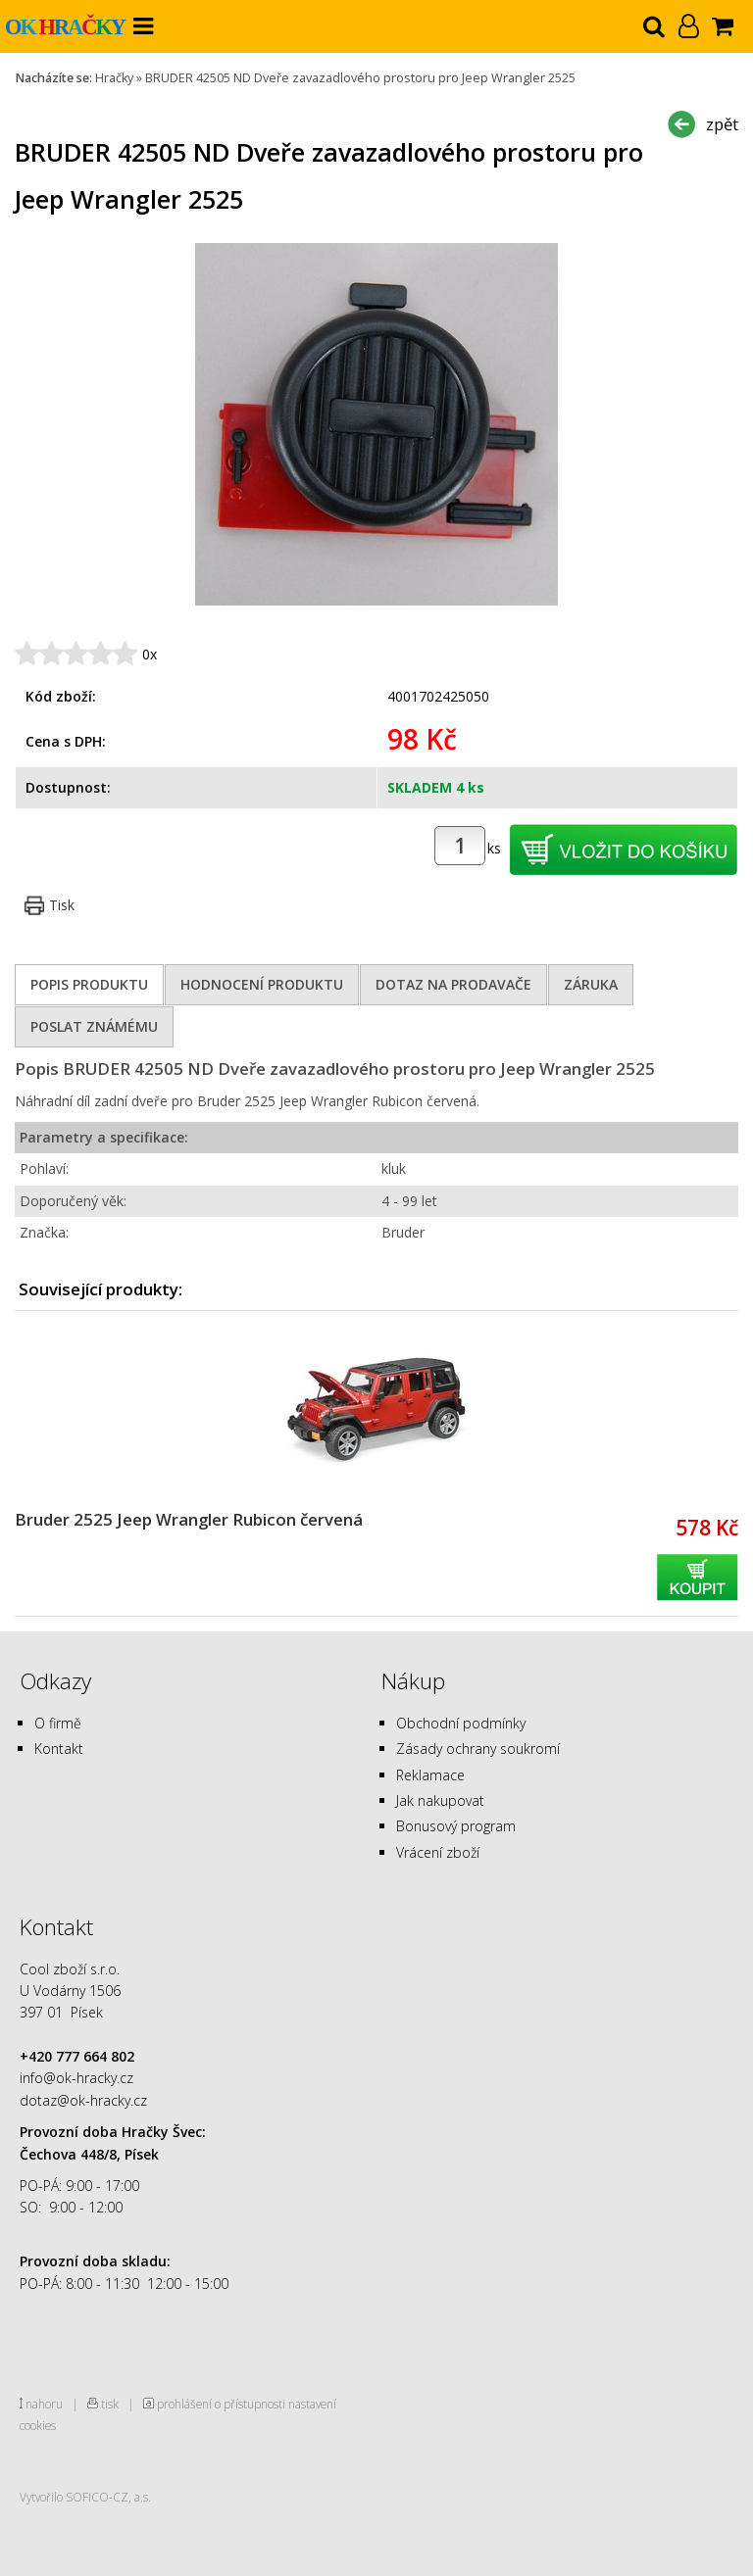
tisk (110, 2403)
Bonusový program (456, 1826)
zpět (722, 124)
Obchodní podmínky (461, 1723)
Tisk (62, 905)
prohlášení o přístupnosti (221, 2403)
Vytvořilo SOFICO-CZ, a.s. (85, 2496)
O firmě (57, 1723)
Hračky (114, 78)
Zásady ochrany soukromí (478, 1748)
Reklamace (430, 1775)
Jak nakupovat (440, 1800)
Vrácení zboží (437, 1852)
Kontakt (58, 1748)
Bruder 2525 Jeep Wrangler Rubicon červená (189, 1519)
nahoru (44, 2403)
